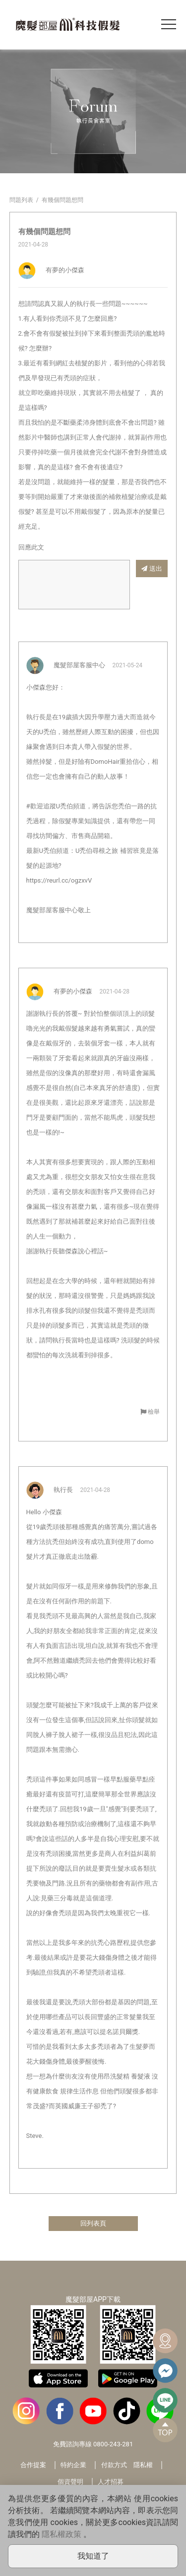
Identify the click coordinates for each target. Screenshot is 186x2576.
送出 (151, 568)
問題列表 (21, 200)
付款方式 (114, 2465)
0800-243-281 (113, 2444)
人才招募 (111, 2481)
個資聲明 (70, 2481)
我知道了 (93, 2556)
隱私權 (143, 2465)
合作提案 (33, 2465)
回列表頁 (93, 2223)
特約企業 (73, 2465)
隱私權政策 (61, 2534)
